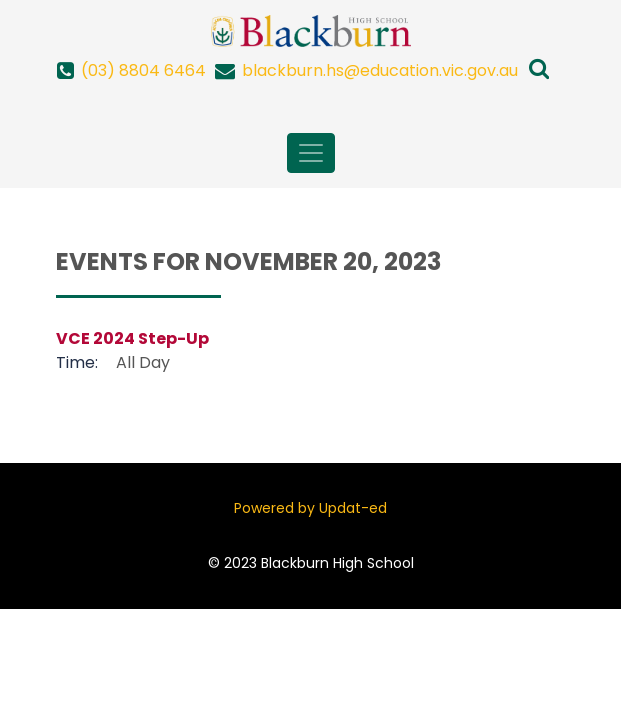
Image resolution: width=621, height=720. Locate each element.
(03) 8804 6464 (143, 70)
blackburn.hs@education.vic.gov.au (380, 70)
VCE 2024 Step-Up (132, 338)
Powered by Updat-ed (310, 508)
